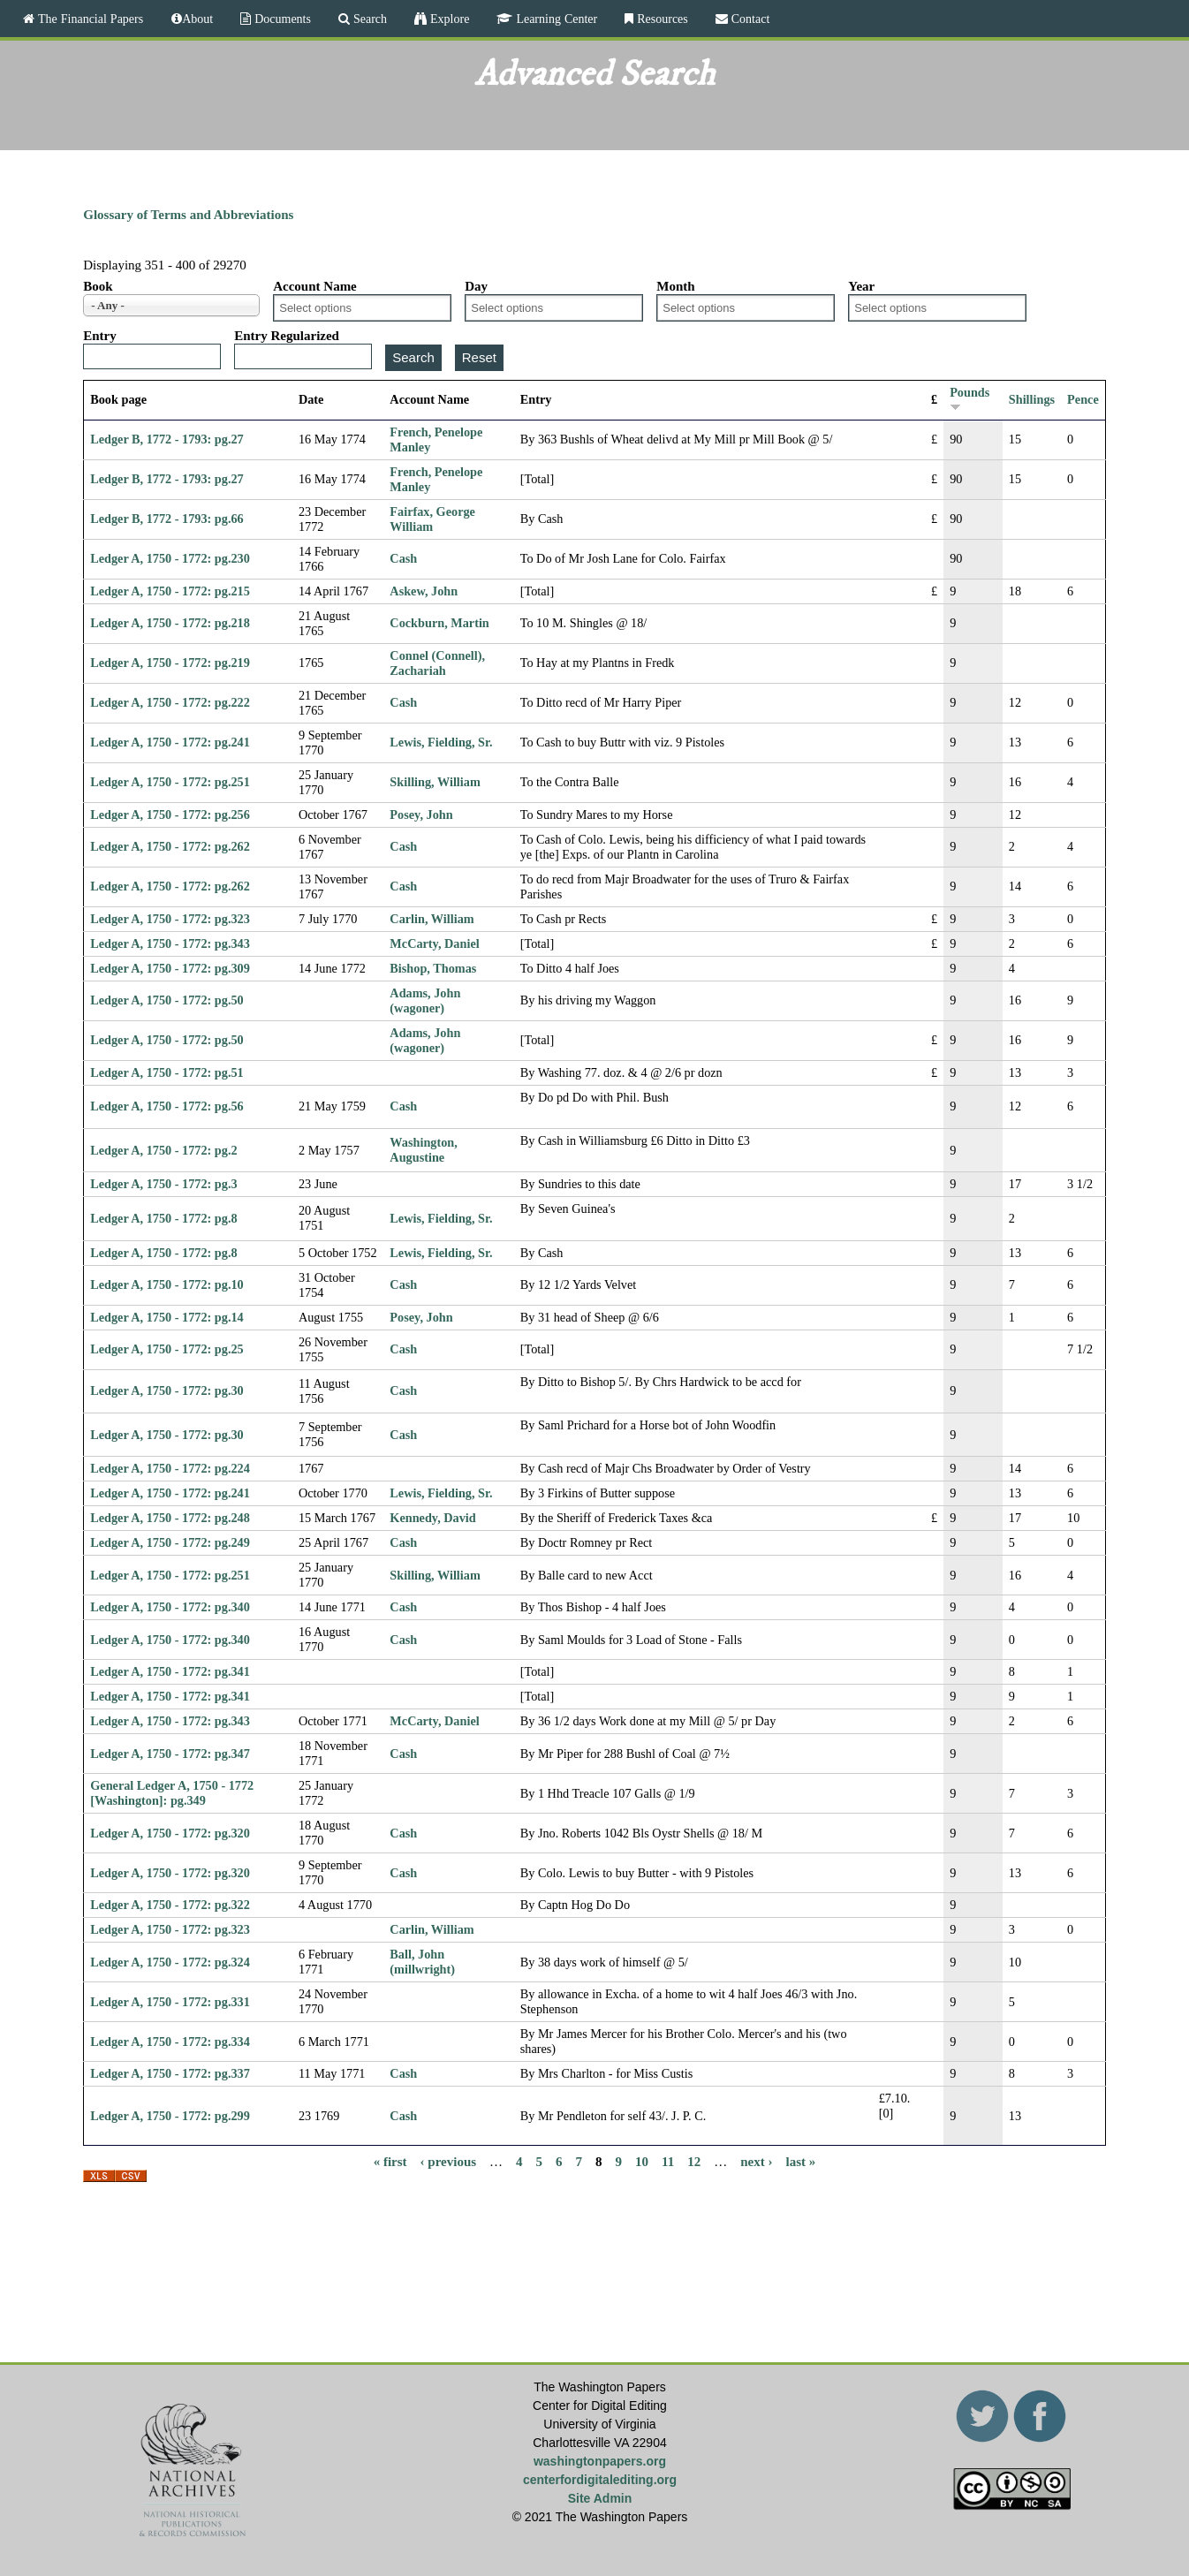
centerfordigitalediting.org (600, 2480)
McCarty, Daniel (434, 943)
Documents (281, 18)
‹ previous (448, 2162)
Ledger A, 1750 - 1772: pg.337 (170, 2073)
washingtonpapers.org (600, 2461)
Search (368, 18)
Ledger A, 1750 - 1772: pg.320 (170, 1833)
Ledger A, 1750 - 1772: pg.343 (170, 943)
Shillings (1032, 399)
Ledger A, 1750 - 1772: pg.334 (170, 2041)
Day (476, 286)
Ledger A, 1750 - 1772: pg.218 (170, 623)
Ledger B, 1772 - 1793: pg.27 (167, 439)
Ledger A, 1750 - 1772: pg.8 (163, 1218)
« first (390, 2162)
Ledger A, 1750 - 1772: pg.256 (170, 814)
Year (861, 286)
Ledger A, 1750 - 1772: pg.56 (167, 1106)
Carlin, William (431, 919)
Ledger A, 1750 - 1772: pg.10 (167, 1284)
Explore (448, 18)
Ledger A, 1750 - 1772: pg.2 (163, 1150)
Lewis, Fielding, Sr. (441, 742)
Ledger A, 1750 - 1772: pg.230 (170, 558)
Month (675, 286)
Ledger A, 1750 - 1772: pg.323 (170, 919)
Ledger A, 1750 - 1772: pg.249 (170, 1542)
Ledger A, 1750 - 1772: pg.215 (170, 591)
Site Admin (600, 2498)
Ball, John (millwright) (422, 1961)
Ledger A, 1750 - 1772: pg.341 (170, 1671)
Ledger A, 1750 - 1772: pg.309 (170, 968)
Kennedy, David (432, 1518)
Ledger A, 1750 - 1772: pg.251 (170, 782)
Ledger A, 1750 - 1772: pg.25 (167, 1349)
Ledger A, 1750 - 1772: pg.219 (170, 662)
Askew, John (424, 591)
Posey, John (421, 814)
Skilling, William (435, 782)
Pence (1083, 399)
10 (641, 2162)
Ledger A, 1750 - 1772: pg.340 (170, 1607)
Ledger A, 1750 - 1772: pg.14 (167, 1317)
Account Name (315, 286)
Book (97, 286)
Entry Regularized (286, 336)
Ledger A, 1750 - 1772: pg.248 (170, 1518)
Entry (100, 336)
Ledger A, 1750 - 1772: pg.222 (170, 702)
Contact (749, 18)
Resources (660, 18)
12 (694, 2162)
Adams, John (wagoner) (425, 1000)
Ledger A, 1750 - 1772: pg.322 (170, 1905)
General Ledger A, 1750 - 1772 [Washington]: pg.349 (172, 1792)
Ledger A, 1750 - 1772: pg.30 (167, 1390)
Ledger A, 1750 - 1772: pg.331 (170, 2002)
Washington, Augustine (423, 1149)
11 (668, 2162)
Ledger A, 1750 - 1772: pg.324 (170, 1962)
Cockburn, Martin (439, 623)
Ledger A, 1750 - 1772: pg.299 (170, 2116)
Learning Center (554, 18)
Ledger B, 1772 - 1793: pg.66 (167, 518)
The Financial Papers (88, 18)
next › (756, 2162)
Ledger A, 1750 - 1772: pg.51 (167, 1072)
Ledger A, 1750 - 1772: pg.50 (167, 1000)
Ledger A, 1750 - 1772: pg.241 (170, 742)
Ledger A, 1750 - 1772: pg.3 (163, 1184)
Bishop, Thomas (433, 968)
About (197, 18)
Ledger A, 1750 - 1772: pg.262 (170, 846)
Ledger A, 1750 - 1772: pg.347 (170, 1753)
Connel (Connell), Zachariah (437, 663)
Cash (403, 558)
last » (801, 2162)
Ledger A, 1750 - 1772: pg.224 (170, 1468)
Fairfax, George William (432, 519)
